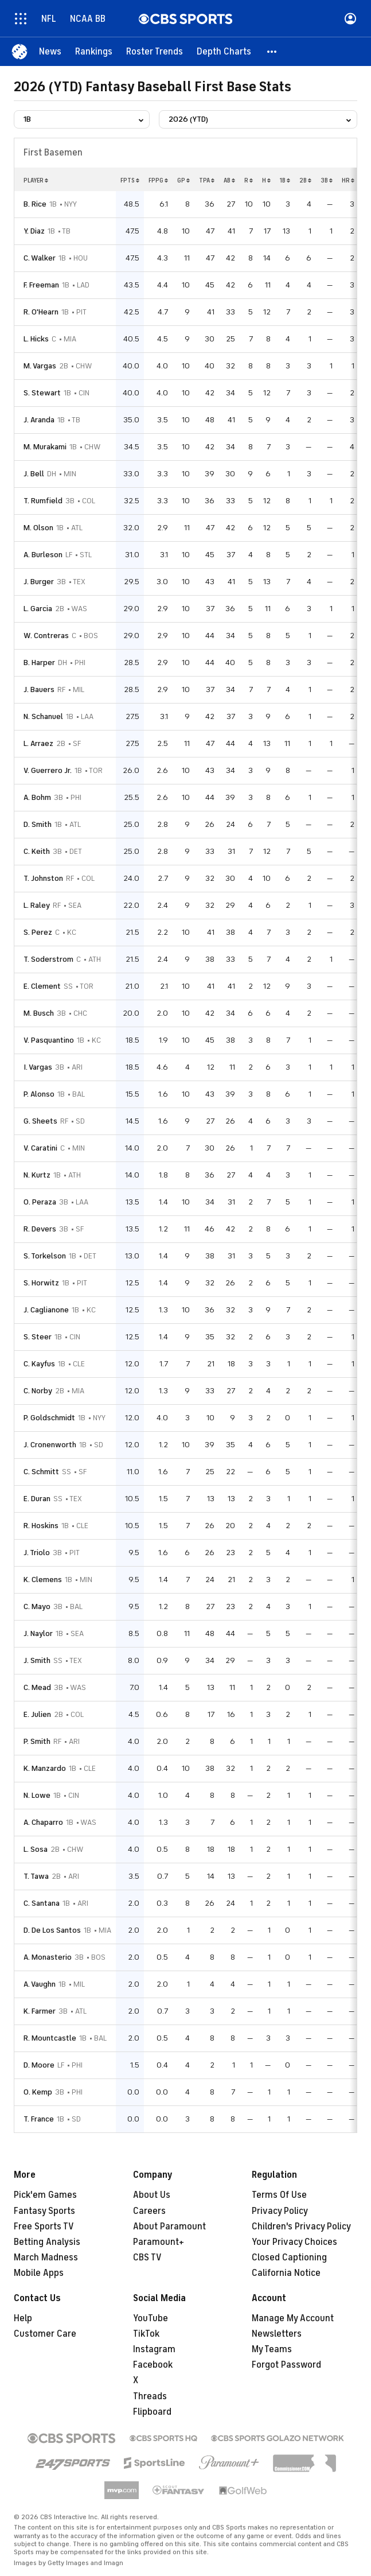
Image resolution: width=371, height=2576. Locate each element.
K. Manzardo (45, 1768)
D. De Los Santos (52, 1930)
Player (36, 180)
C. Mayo (37, 1606)
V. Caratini (40, 1148)
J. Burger (39, 581)
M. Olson (38, 528)
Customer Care (45, 2334)
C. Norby (38, 1391)
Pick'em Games (45, 2195)
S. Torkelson (45, 1256)
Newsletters (277, 2334)
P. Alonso (39, 1094)
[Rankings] (93, 51)
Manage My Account (293, 2318)
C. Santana (42, 1903)
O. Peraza (40, 1202)
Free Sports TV (44, 2226)
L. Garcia (38, 608)
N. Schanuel (43, 716)
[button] (272, 51)
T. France (39, 2119)
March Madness (46, 2257)
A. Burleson (43, 555)
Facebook (153, 2365)
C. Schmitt (41, 1472)
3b (327, 180)
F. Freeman (41, 285)
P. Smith (37, 1741)
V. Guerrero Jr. (48, 770)
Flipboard (152, 2412)
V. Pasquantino (49, 1040)
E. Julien (37, 1714)
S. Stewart (42, 393)
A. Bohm (37, 797)
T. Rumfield (43, 501)
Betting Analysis (47, 2242)
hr (348, 180)
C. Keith (37, 851)
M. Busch (39, 1013)
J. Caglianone (46, 1310)
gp (183, 180)
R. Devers (40, 1229)
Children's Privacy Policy (301, 2226)
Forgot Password (286, 2365)
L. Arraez (38, 743)
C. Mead (37, 1687)
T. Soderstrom (48, 959)
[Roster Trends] (154, 51)
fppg (158, 180)
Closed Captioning (289, 2257)
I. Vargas (38, 1067)
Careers (149, 2211)
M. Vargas (40, 366)
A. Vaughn (40, 1984)
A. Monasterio (48, 1957)
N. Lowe (37, 1795)
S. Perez (38, 932)
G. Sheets (40, 1121)
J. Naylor (38, 1633)
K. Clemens (43, 1579)
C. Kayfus (39, 1364)
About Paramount (169, 2226)
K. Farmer (40, 2011)
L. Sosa (36, 1849)
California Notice (286, 2273)
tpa (206, 180)
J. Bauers (39, 689)
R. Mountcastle (50, 2038)
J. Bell (34, 474)
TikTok (146, 2334)
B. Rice (35, 204)
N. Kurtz (37, 1175)
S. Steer (38, 1337)
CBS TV (147, 2257)
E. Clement (42, 986)
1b (285, 180)
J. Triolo (37, 1552)
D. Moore (39, 2065)
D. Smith (38, 824)
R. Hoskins (41, 1525)
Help (23, 2318)
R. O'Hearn (41, 312)
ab (229, 180)
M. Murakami (45, 447)
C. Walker (40, 258)
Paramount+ (158, 2242)
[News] (50, 51)
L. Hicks (36, 339)
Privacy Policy (280, 2211)
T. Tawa (36, 1876)
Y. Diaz (34, 231)
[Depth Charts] (224, 51)
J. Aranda (39, 420)
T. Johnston (43, 878)
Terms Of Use (279, 2195)
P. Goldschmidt (49, 1418)
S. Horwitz (41, 1283)
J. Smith (37, 1660)
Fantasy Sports (44, 2211)
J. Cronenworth (50, 1445)
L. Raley (37, 905)
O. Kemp (38, 2092)
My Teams (272, 2349)
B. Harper (39, 662)
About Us (151, 2195)
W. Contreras (46, 635)
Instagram (154, 2349)
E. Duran (37, 1498)
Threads (150, 2396)
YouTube (150, 2318)
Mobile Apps (39, 2273)
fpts (129, 180)
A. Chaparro (43, 1822)
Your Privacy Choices (294, 2242)
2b (305, 180)
